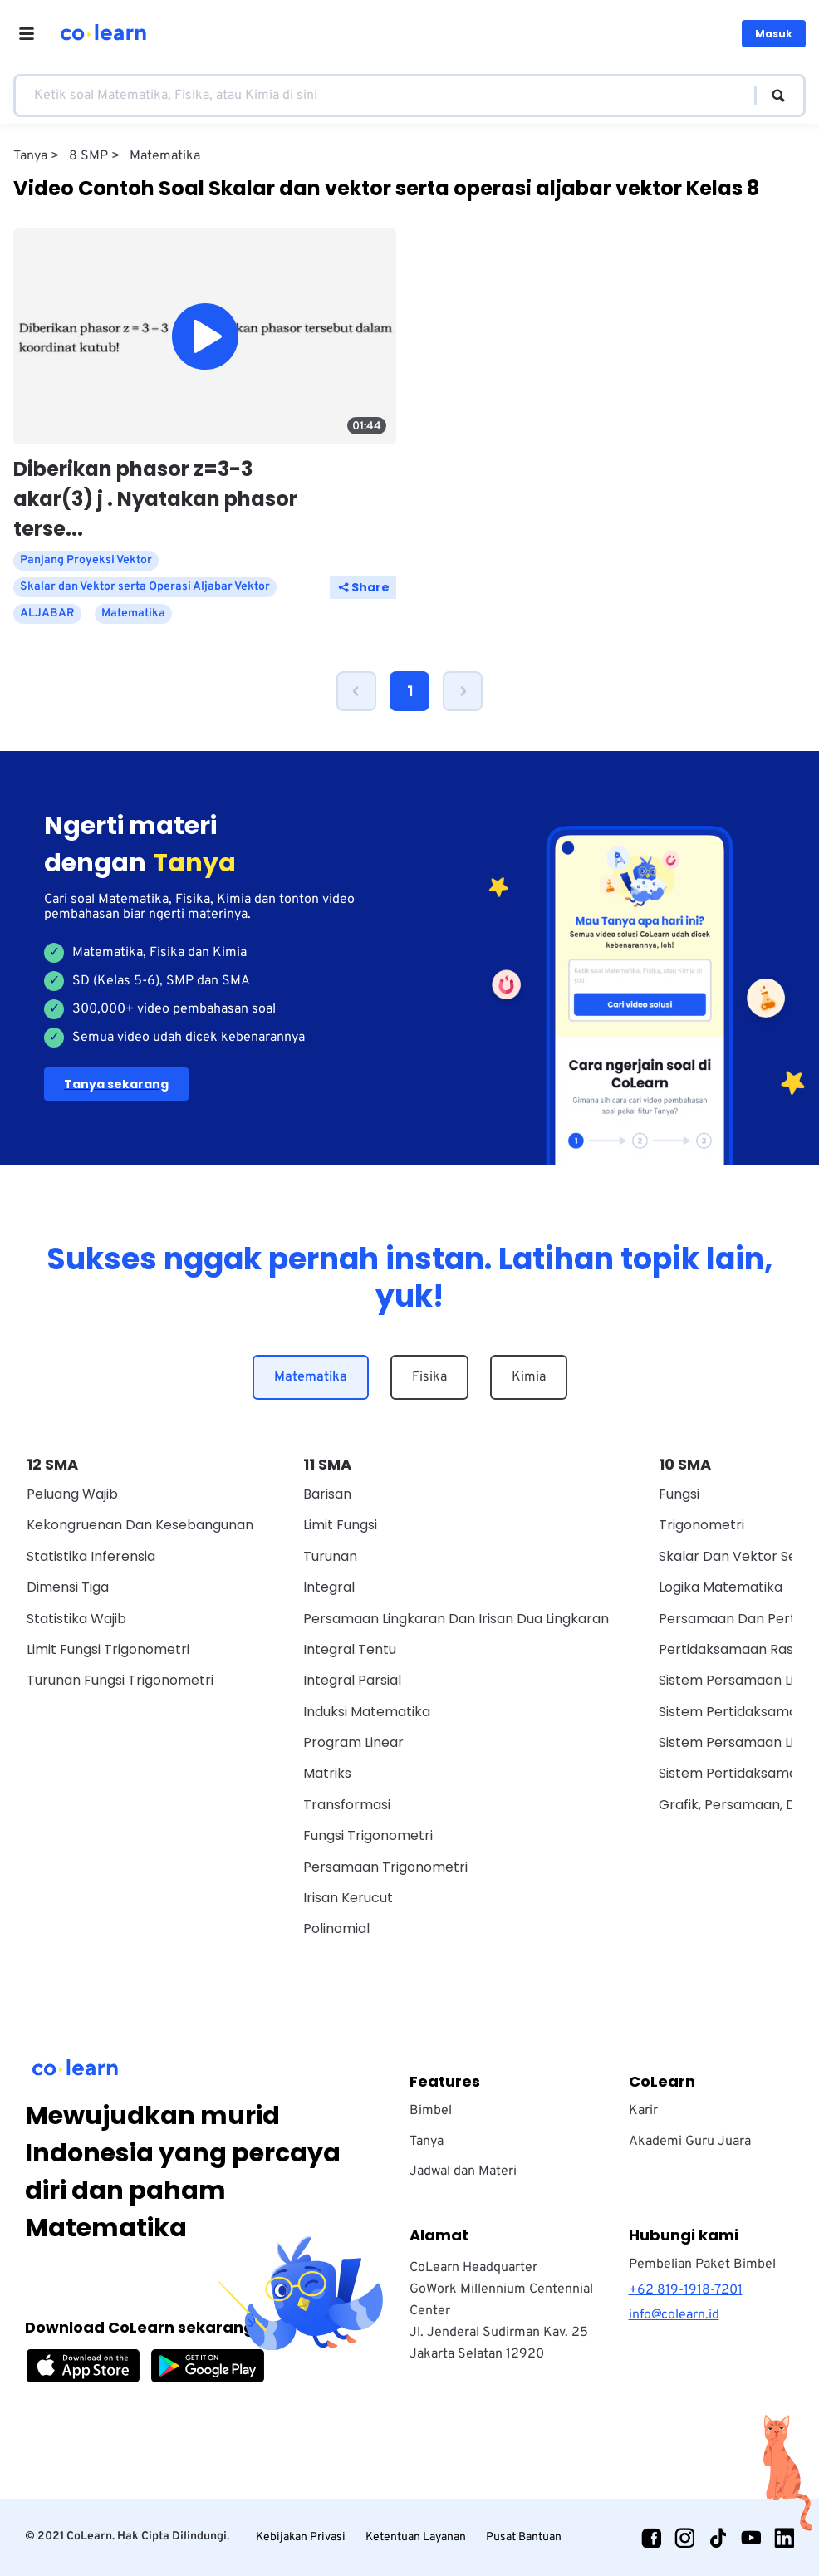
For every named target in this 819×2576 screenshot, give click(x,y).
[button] (356, 691)
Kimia (529, 1377)
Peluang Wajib (72, 1494)
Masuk (773, 34)
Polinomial (336, 1928)
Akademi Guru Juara (690, 2141)
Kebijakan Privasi (301, 2537)
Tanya (427, 2141)
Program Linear (353, 1742)
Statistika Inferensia (91, 1556)
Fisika (429, 1377)
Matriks (327, 1773)
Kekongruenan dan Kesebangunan (140, 1524)
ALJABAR (47, 613)
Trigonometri (701, 1524)
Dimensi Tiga (68, 1587)
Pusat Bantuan (524, 2537)
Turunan (330, 1556)
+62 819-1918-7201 (686, 2290)
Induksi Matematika (366, 1711)
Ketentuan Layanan (415, 2537)
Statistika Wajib (76, 1618)
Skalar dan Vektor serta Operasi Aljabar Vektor (145, 587)
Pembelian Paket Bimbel (702, 2264)
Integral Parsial (352, 1680)
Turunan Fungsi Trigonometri (120, 1680)
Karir (643, 2111)
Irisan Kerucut (348, 1897)
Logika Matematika (720, 1587)
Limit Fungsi (340, 1524)
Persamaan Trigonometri (385, 1867)
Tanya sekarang (116, 1084)
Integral (329, 1587)
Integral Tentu (349, 1649)
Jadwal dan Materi (463, 2171)
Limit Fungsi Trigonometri (108, 1649)
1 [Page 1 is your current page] (410, 690)
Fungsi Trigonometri (368, 1835)
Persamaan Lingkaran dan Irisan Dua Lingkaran (456, 1618)
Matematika (310, 1377)
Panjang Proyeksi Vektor (86, 560)
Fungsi (679, 1494)
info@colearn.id (674, 2315)
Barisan (327, 1494)
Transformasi (346, 1804)
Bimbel (431, 2111)
